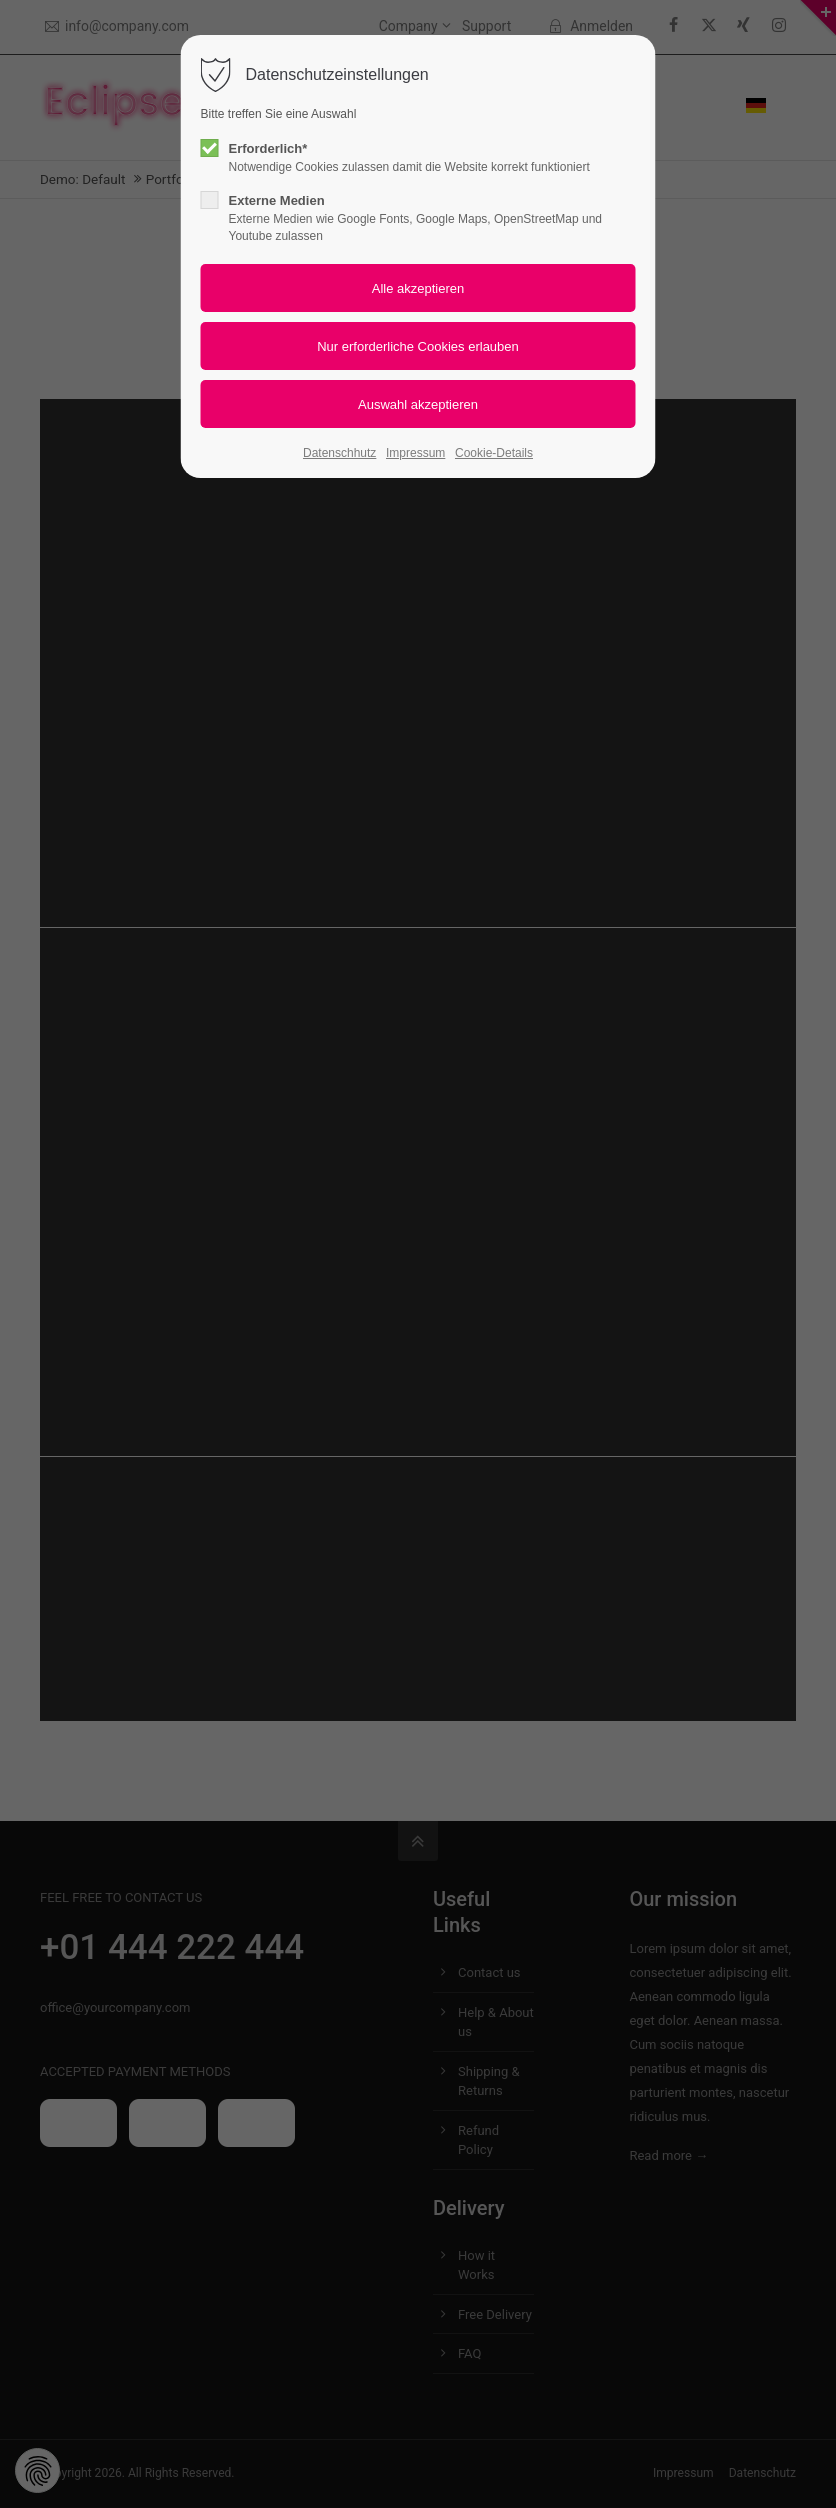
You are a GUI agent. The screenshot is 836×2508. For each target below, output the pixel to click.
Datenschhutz (339, 453)
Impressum (415, 453)
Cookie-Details (494, 453)
